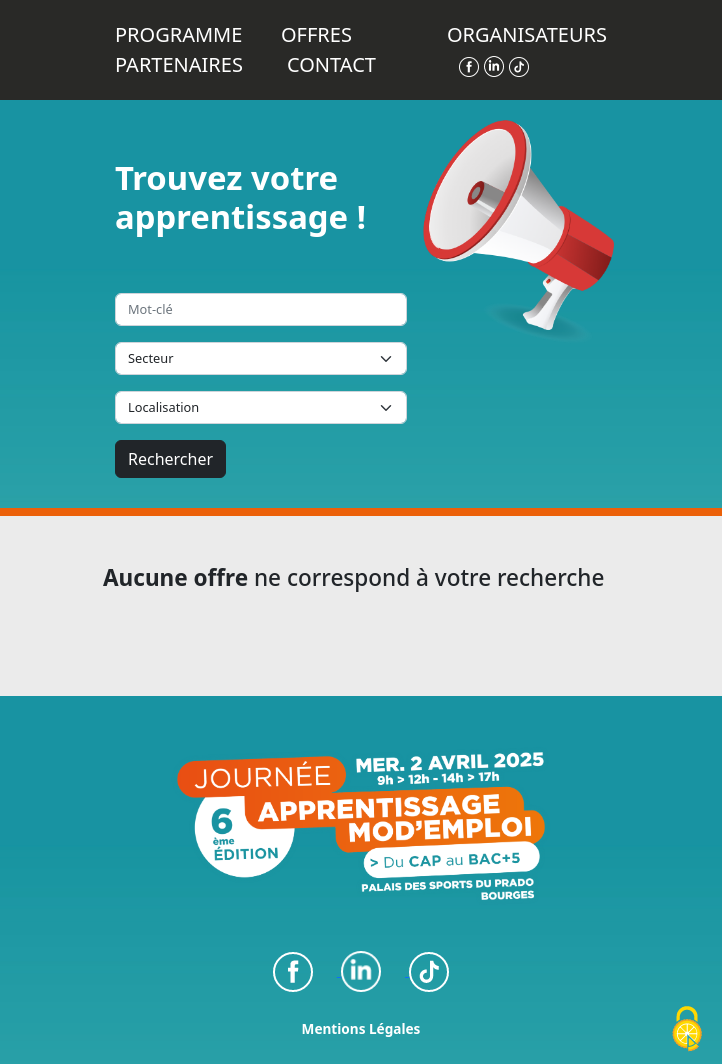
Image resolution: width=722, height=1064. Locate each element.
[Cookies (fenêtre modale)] (687, 1030)
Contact (331, 64)
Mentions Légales (361, 1028)
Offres (316, 34)
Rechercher (170, 459)
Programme (178, 34)
